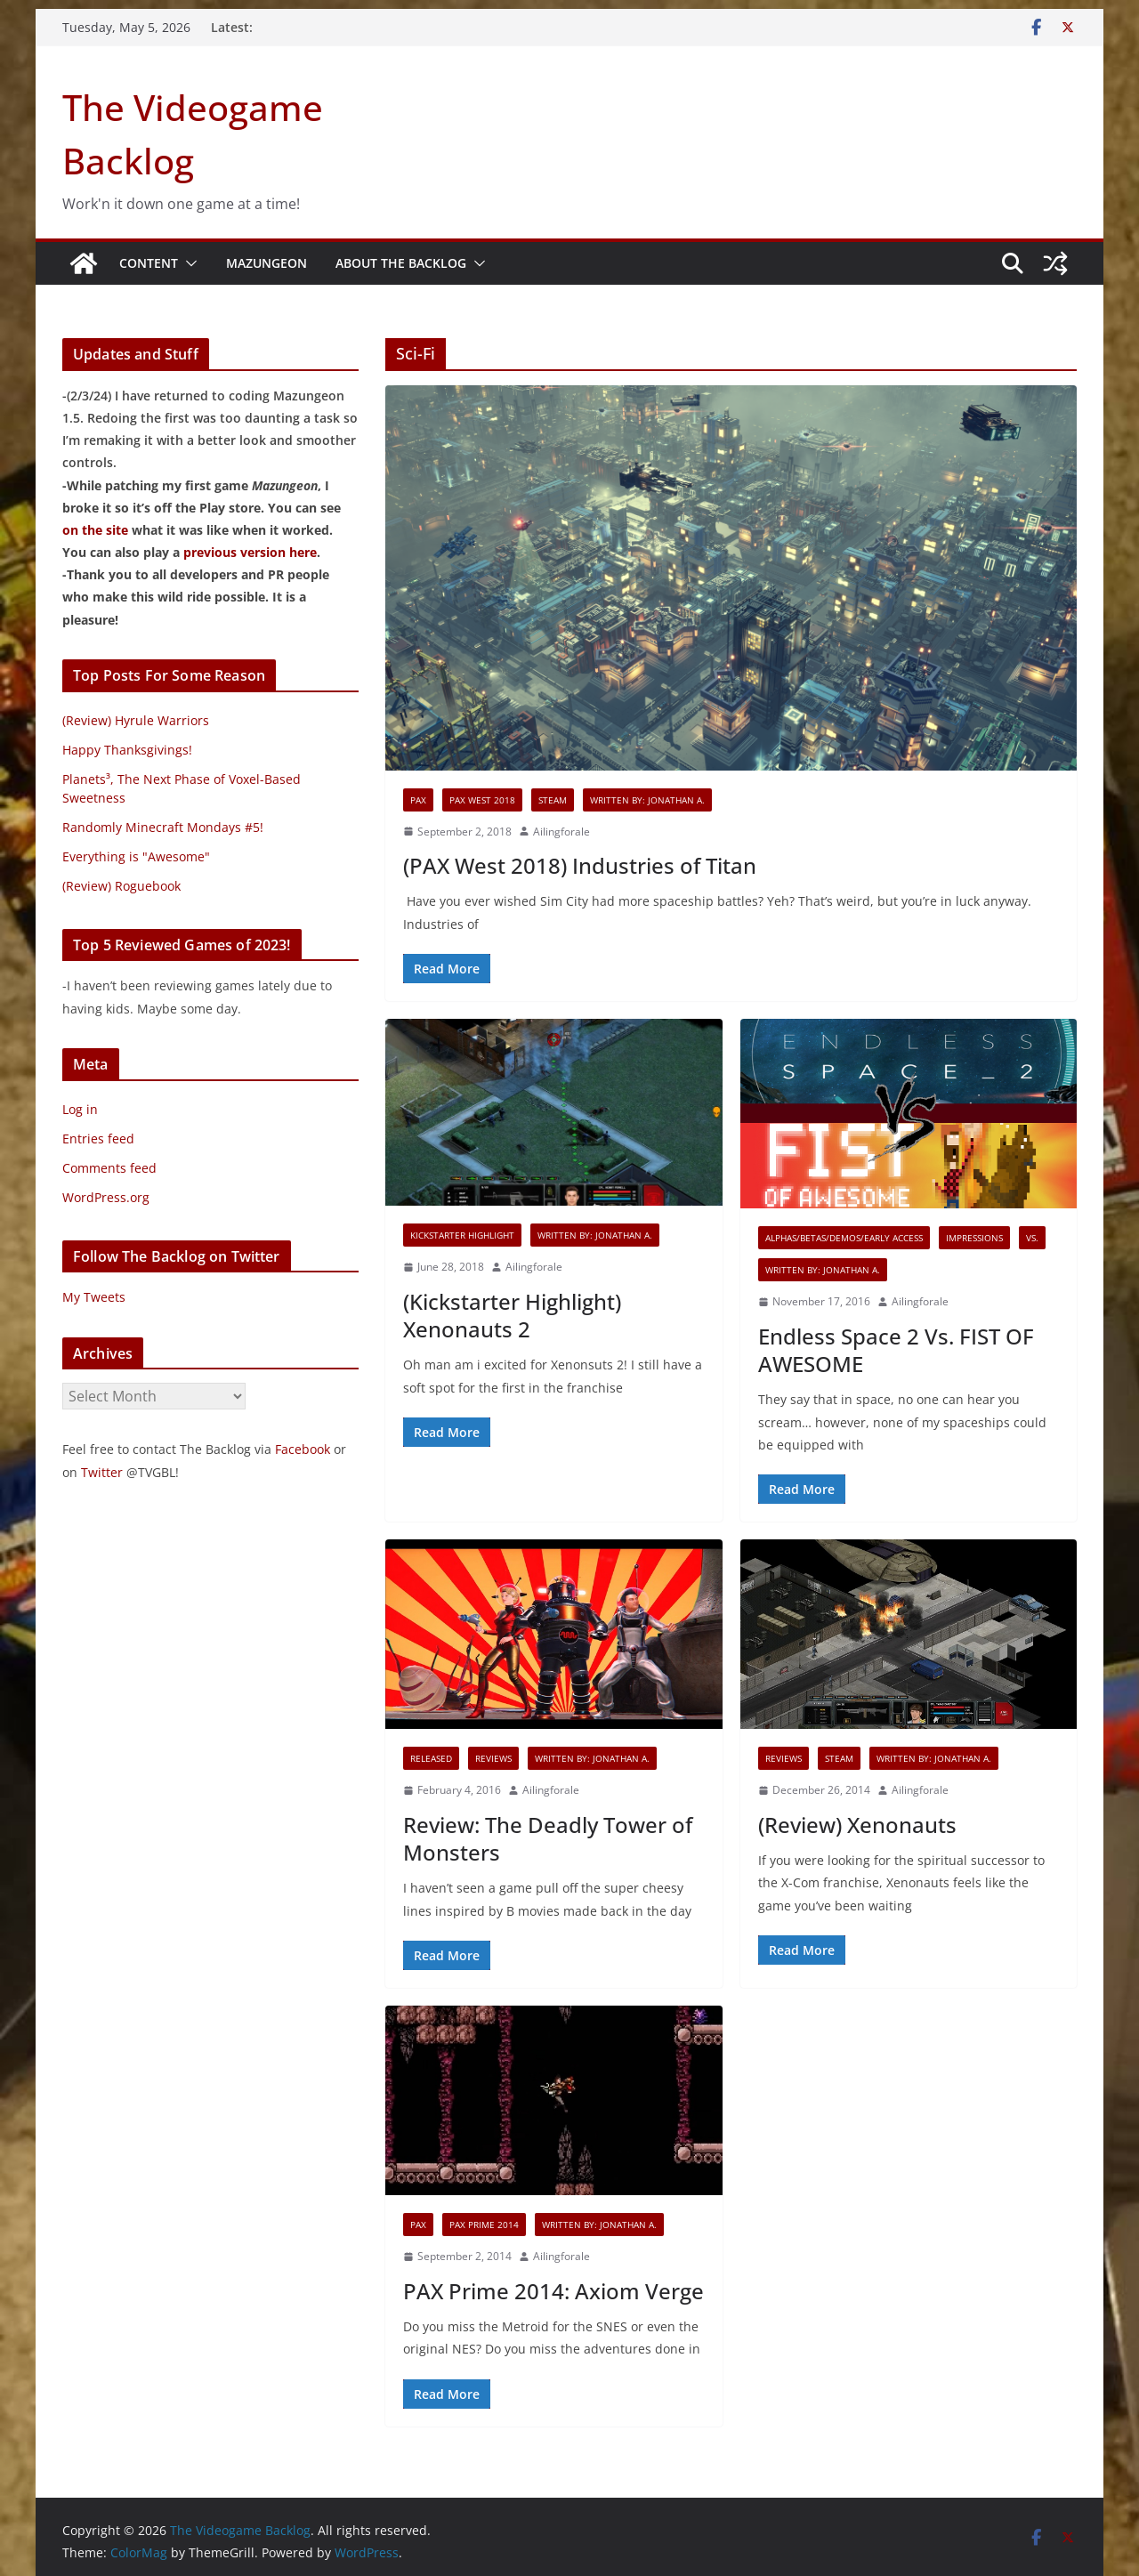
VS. (1032, 1237)
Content (148, 262)
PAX (418, 800)
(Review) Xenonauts (857, 1824)
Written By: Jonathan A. (647, 800)
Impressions (974, 1237)
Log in (80, 1109)
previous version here (250, 552)
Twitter (102, 1472)
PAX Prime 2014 (484, 2224)
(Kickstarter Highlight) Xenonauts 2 (512, 1315)
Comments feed (109, 1167)
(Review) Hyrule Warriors (135, 720)
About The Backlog (400, 262)
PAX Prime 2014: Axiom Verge (553, 2290)
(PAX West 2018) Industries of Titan (579, 865)
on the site (95, 529)
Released (431, 1758)
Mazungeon (266, 262)
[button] (188, 263)
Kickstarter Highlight (462, 1235)
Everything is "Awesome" (136, 856)
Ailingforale (561, 831)
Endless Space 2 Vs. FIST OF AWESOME (896, 1349)
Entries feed (98, 1138)
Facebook (302, 1449)
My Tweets (93, 1296)
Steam (552, 800)
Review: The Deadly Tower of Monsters (547, 1838)
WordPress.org (105, 1197)
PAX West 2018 (482, 800)
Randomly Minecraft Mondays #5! (162, 827)
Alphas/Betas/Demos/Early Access (844, 1237)
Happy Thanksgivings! (127, 749)
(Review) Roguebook (121, 885)
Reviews (493, 1758)
